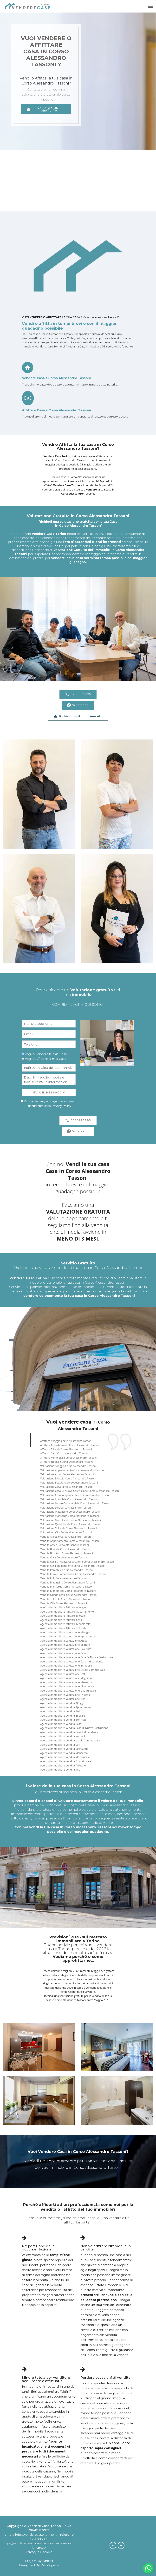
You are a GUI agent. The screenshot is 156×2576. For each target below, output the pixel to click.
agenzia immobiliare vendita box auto (63, 1719)
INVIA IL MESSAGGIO (49, 1092)
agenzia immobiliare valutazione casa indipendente (71, 1661)
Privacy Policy (61, 1106)
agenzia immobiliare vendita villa (60, 1769)
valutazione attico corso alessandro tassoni (67, 1474)
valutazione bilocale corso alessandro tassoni (68, 1478)
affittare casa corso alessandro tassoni (64, 1453)
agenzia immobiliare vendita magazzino (64, 1749)
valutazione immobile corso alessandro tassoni (69, 1499)
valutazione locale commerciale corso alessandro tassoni (75, 1503)
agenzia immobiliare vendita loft (60, 1744)
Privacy (32, 2552)
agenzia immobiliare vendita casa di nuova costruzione (74, 1728)
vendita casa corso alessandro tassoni (64, 1557)
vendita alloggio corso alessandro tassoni (65, 1536)
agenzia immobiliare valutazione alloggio (65, 1632)
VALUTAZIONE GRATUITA (43, 109)
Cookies (46, 2552)
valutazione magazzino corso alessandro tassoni (70, 1511)
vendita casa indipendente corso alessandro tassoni (72, 1566)
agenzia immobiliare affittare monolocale (65, 1624)
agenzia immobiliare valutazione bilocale (65, 1645)
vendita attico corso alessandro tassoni (64, 1545)
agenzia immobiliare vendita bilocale (62, 1715)
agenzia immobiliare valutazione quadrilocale (68, 1690)
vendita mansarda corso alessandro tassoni (67, 1586)
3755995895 (78, 694)
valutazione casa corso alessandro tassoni (66, 1487)
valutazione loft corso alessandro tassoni (66, 1507)
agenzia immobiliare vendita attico (61, 1711)
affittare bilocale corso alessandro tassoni (66, 1449)
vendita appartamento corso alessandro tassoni (70, 1541)
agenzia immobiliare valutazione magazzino (66, 1678)
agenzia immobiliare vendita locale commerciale (70, 1740)
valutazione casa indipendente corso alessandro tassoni (75, 1495)
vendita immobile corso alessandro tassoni (66, 1570)
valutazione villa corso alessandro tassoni (66, 1532)
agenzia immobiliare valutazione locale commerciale (72, 1670)
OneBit (47, 2561)
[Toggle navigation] (150, 6)
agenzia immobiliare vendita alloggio (62, 1703)
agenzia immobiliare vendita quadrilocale (65, 1761)
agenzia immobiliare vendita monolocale (65, 1757)
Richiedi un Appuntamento (78, 716)
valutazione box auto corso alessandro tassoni (69, 1482)
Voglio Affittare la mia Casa (45, 1059)
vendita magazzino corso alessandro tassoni (67, 1582)
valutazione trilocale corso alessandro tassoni (68, 1528)
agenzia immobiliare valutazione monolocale (67, 1686)
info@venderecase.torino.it (36, 2535)
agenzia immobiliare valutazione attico (63, 1640)
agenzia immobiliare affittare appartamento (67, 1611)
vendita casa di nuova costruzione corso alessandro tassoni (77, 1561)
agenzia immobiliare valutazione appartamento (69, 1636)
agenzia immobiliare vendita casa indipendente (69, 1732)
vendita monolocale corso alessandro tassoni (68, 1591)
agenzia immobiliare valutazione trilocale (65, 1695)
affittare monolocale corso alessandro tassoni (68, 1457)
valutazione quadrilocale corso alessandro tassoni (71, 1524)
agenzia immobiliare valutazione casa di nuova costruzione (76, 1657)
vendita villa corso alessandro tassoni (63, 1603)
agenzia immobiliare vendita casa (60, 1724)
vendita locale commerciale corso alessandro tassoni (73, 1574)
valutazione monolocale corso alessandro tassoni (70, 1520)
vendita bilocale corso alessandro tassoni (65, 1549)
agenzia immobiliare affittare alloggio (63, 1607)
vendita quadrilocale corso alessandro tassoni (68, 1595)
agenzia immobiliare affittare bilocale (63, 1615)
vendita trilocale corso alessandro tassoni (66, 1599)
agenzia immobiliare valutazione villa (62, 1699)
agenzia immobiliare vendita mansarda (64, 1753)
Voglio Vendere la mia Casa (46, 1054)
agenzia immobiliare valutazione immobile (66, 1665)
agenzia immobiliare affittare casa (61, 1620)
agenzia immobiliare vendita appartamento (66, 1707)
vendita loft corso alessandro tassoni (63, 1578)
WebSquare (50, 2565)
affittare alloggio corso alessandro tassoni (66, 1441)
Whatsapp (78, 705)
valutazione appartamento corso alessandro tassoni (72, 1470)
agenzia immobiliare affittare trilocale (63, 1628)
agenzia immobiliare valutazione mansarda (66, 1682)
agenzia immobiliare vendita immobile (63, 1736)
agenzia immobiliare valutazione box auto (65, 1649)
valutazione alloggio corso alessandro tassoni (68, 1466)
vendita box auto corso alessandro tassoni (66, 1553)
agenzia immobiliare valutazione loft (62, 1674)
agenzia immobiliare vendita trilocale (63, 1765)
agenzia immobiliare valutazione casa (63, 1653)
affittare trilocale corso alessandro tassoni (66, 1462)
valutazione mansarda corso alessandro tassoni (69, 1516)
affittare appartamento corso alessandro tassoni (70, 1445)
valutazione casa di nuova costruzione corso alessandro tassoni (80, 1491)
